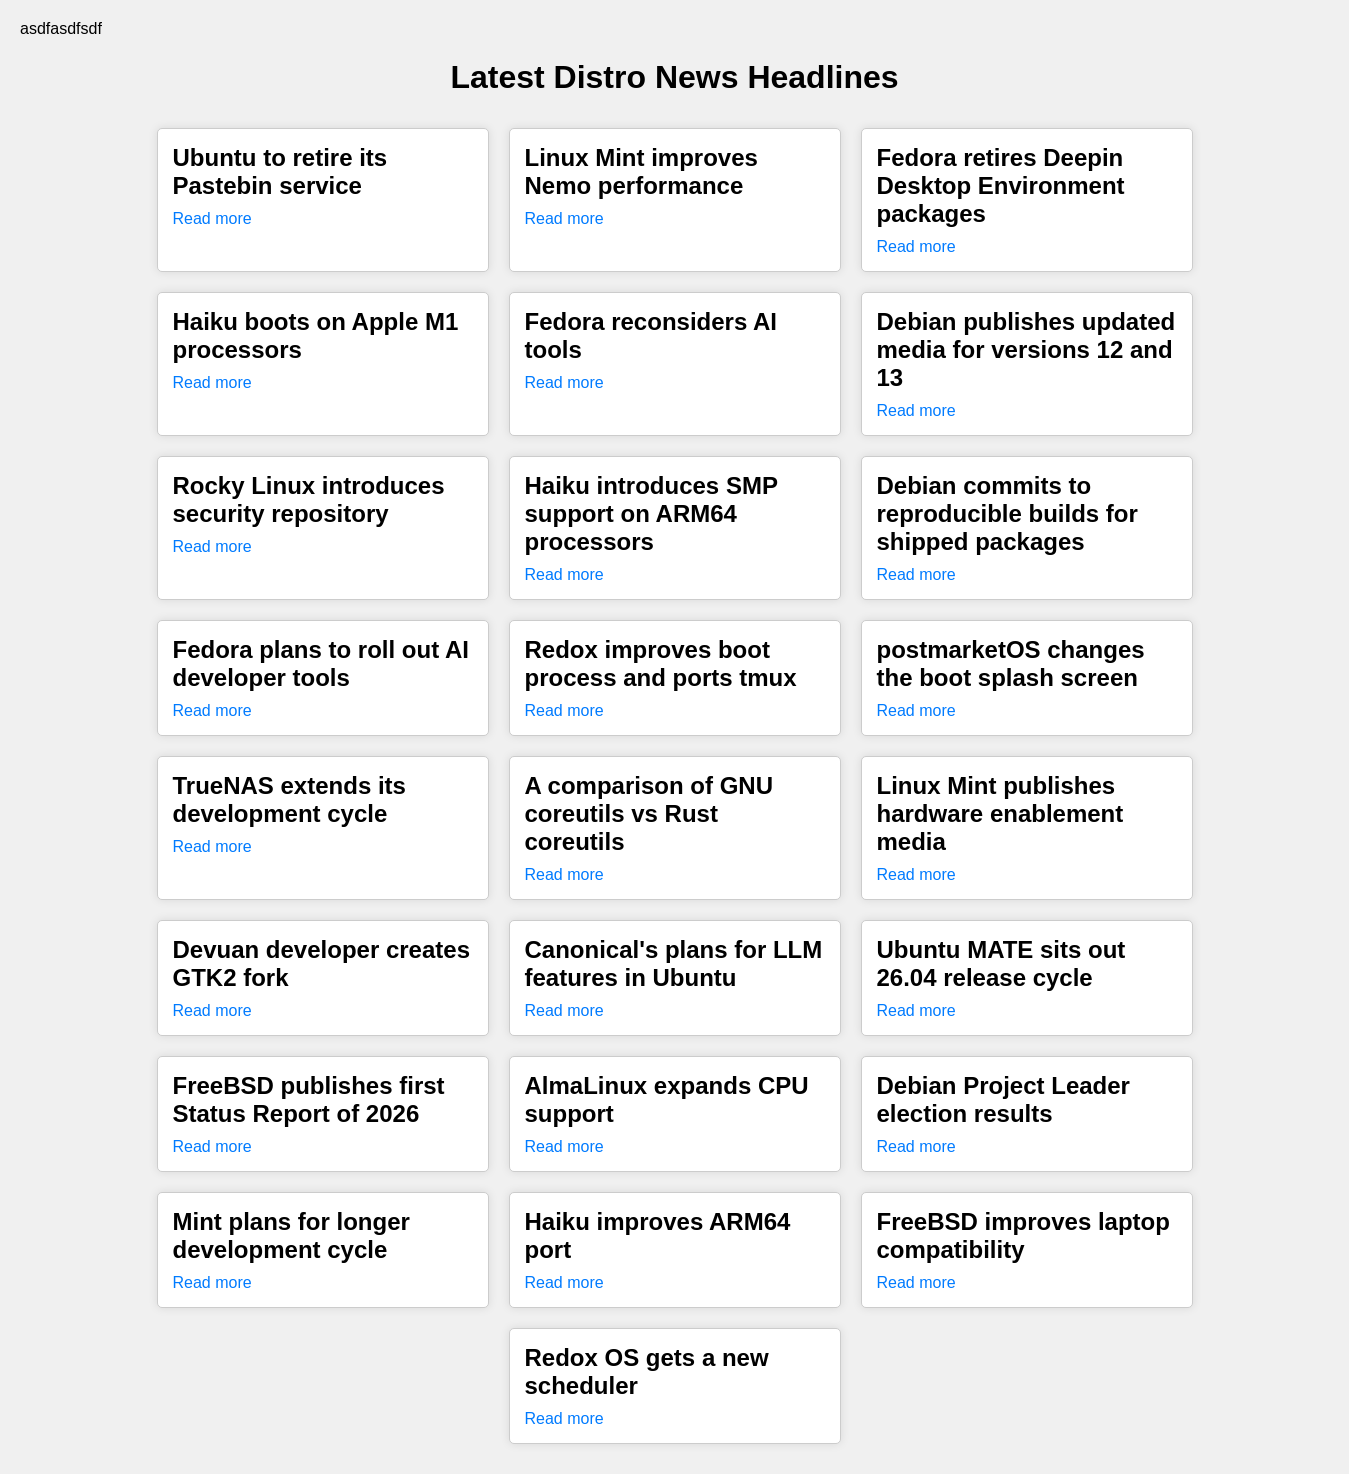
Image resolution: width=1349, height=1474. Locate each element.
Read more (212, 218)
